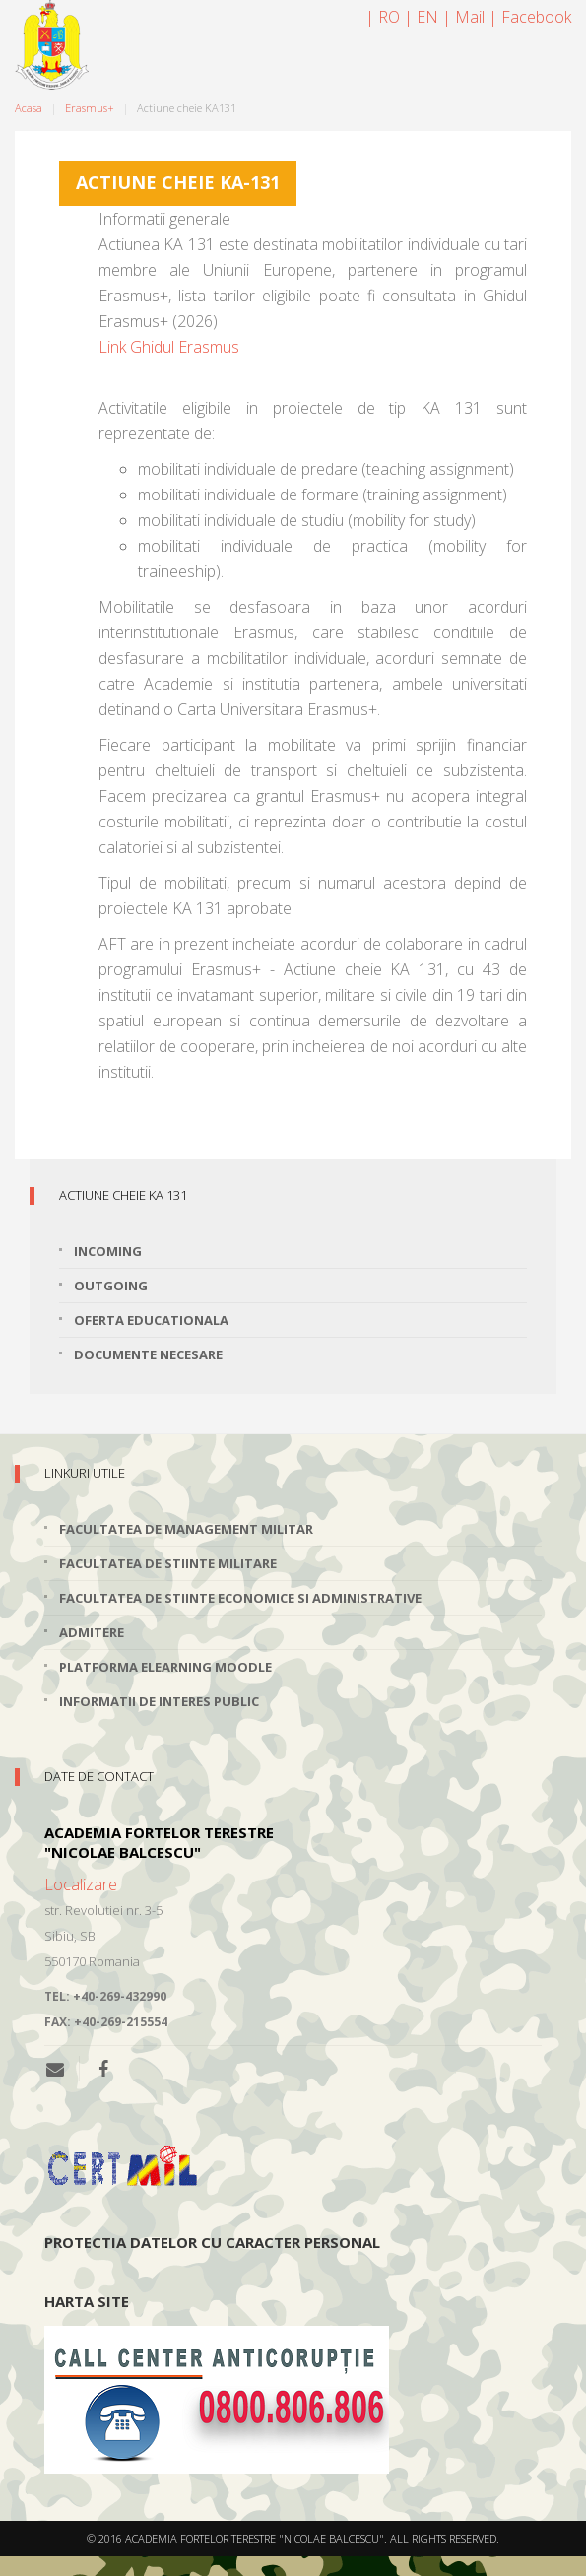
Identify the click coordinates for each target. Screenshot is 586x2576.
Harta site (86, 2301)
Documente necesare (148, 1354)
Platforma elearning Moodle (165, 1667)
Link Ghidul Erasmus (168, 347)
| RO (382, 17)
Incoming (108, 1251)
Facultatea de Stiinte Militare (168, 1563)
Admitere (91, 1632)
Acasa (28, 107)
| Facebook (529, 17)
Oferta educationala (151, 1320)
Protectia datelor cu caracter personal (212, 2242)
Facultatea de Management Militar (186, 1529)
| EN (421, 17)
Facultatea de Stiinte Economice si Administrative (240, 1598)
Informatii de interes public (159, 1701)
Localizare (80, 1884)
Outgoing (111, 1285)
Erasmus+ (89, 107)
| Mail (463, 17)
